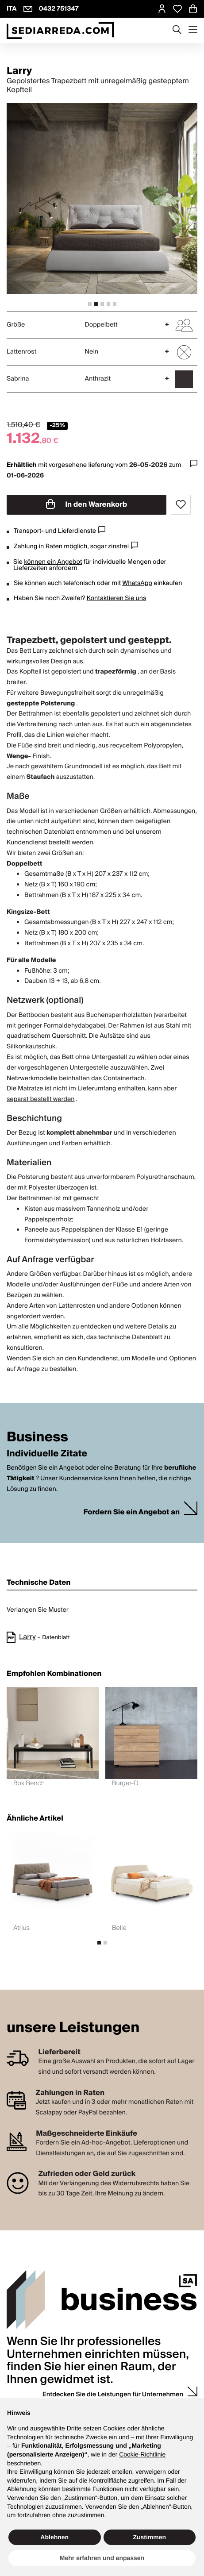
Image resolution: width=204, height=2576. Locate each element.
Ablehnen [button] (54, 2537)
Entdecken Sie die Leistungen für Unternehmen (112, 2394)
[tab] (90, 304)
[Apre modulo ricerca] (177, 30)
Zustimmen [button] (149, 2537)
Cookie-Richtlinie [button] (142, 2454)
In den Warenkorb (86, 504)
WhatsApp (137, 583)
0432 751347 (59, 8)
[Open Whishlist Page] (177, 8)
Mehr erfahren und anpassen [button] (102, 2557)
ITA (12, 8)
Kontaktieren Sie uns (116, 598)
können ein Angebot (53, 562)
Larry (27, 1637)
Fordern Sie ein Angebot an (131, 1512)
